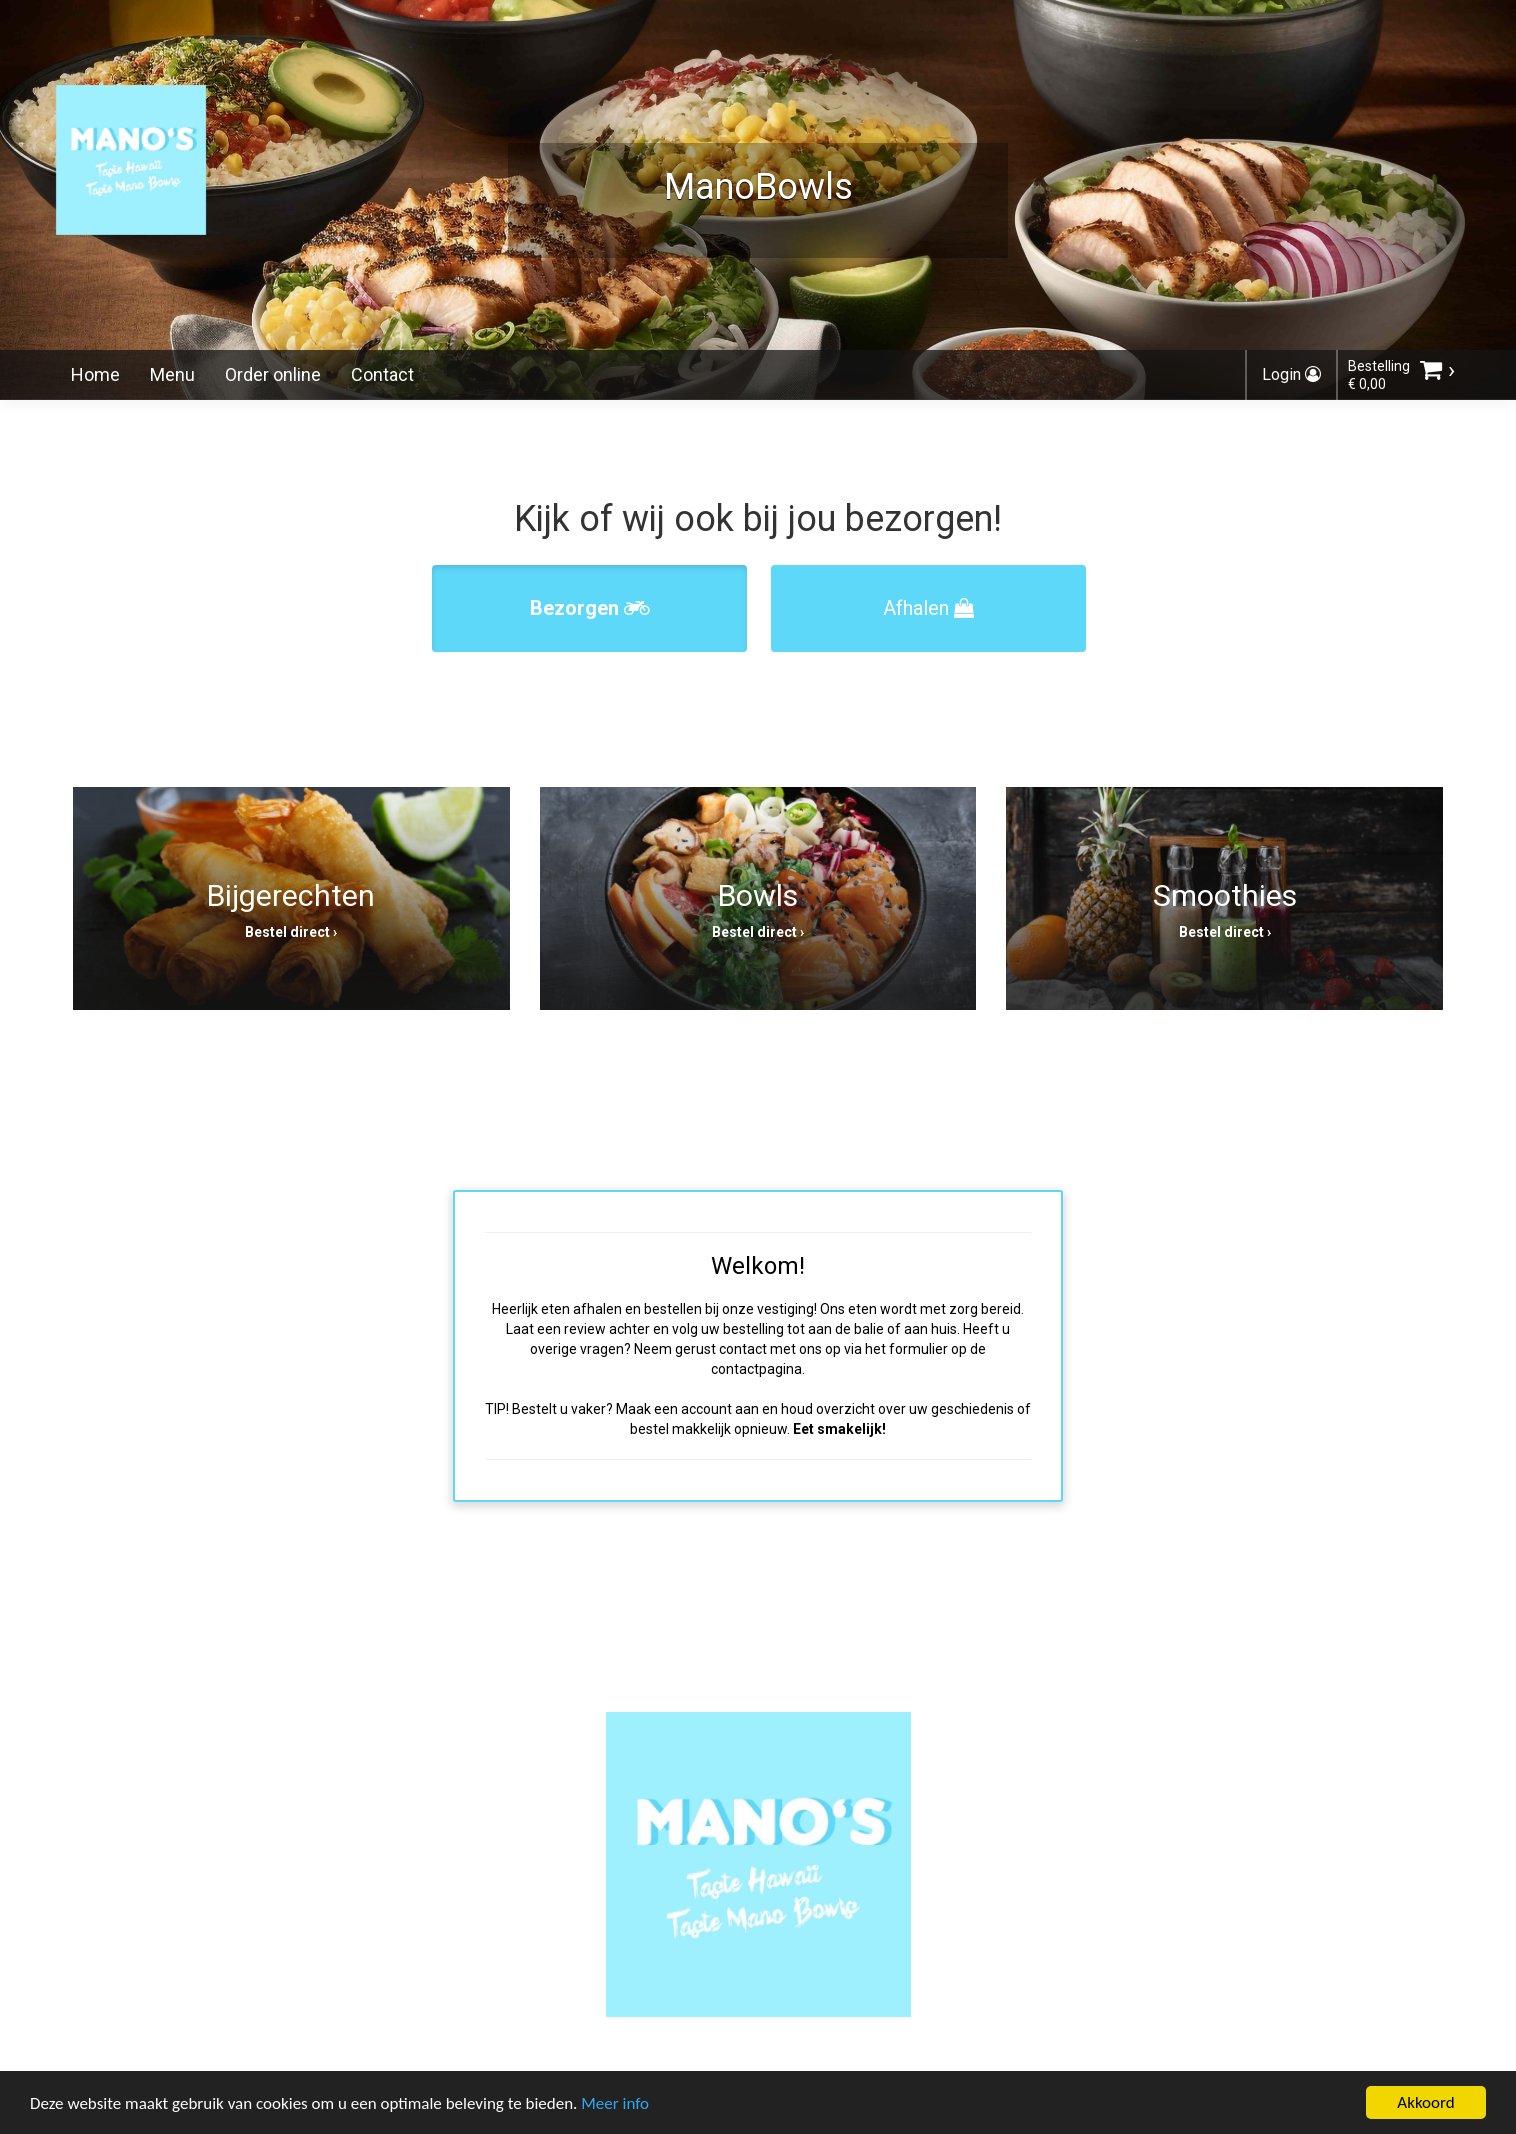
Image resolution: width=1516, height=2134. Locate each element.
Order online (273, 374)
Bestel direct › (291, 932)
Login (1291, 374)
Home (95, 374)
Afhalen (928, 608)
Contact (382, 374)
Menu (172, 374)
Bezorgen (590, 608)
